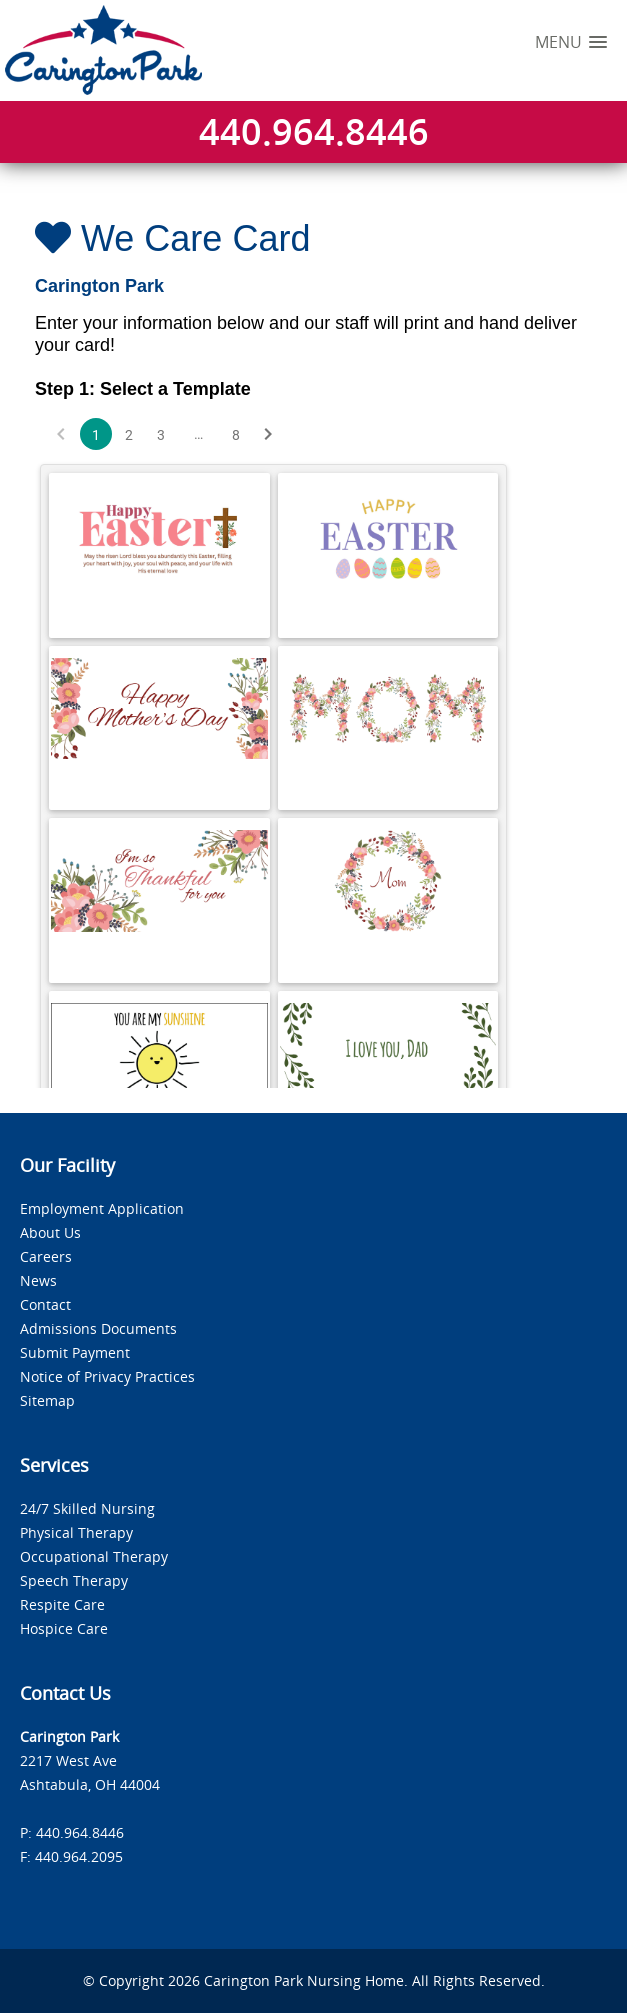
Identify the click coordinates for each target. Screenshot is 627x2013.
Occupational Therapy (94, 1556)
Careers (46, 1256)
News (38, 1280)
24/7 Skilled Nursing (87, 1508)
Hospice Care (64, 1628)
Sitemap (47, 1400)
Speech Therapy (74, 1580)
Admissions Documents (98, 1328)
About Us (50, 1232)
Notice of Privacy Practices (107, 1376)
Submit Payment (75, 1352)
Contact (45, 1304)
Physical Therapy (76, 1532)
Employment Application (102, 1208)
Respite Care (62, 1604)
